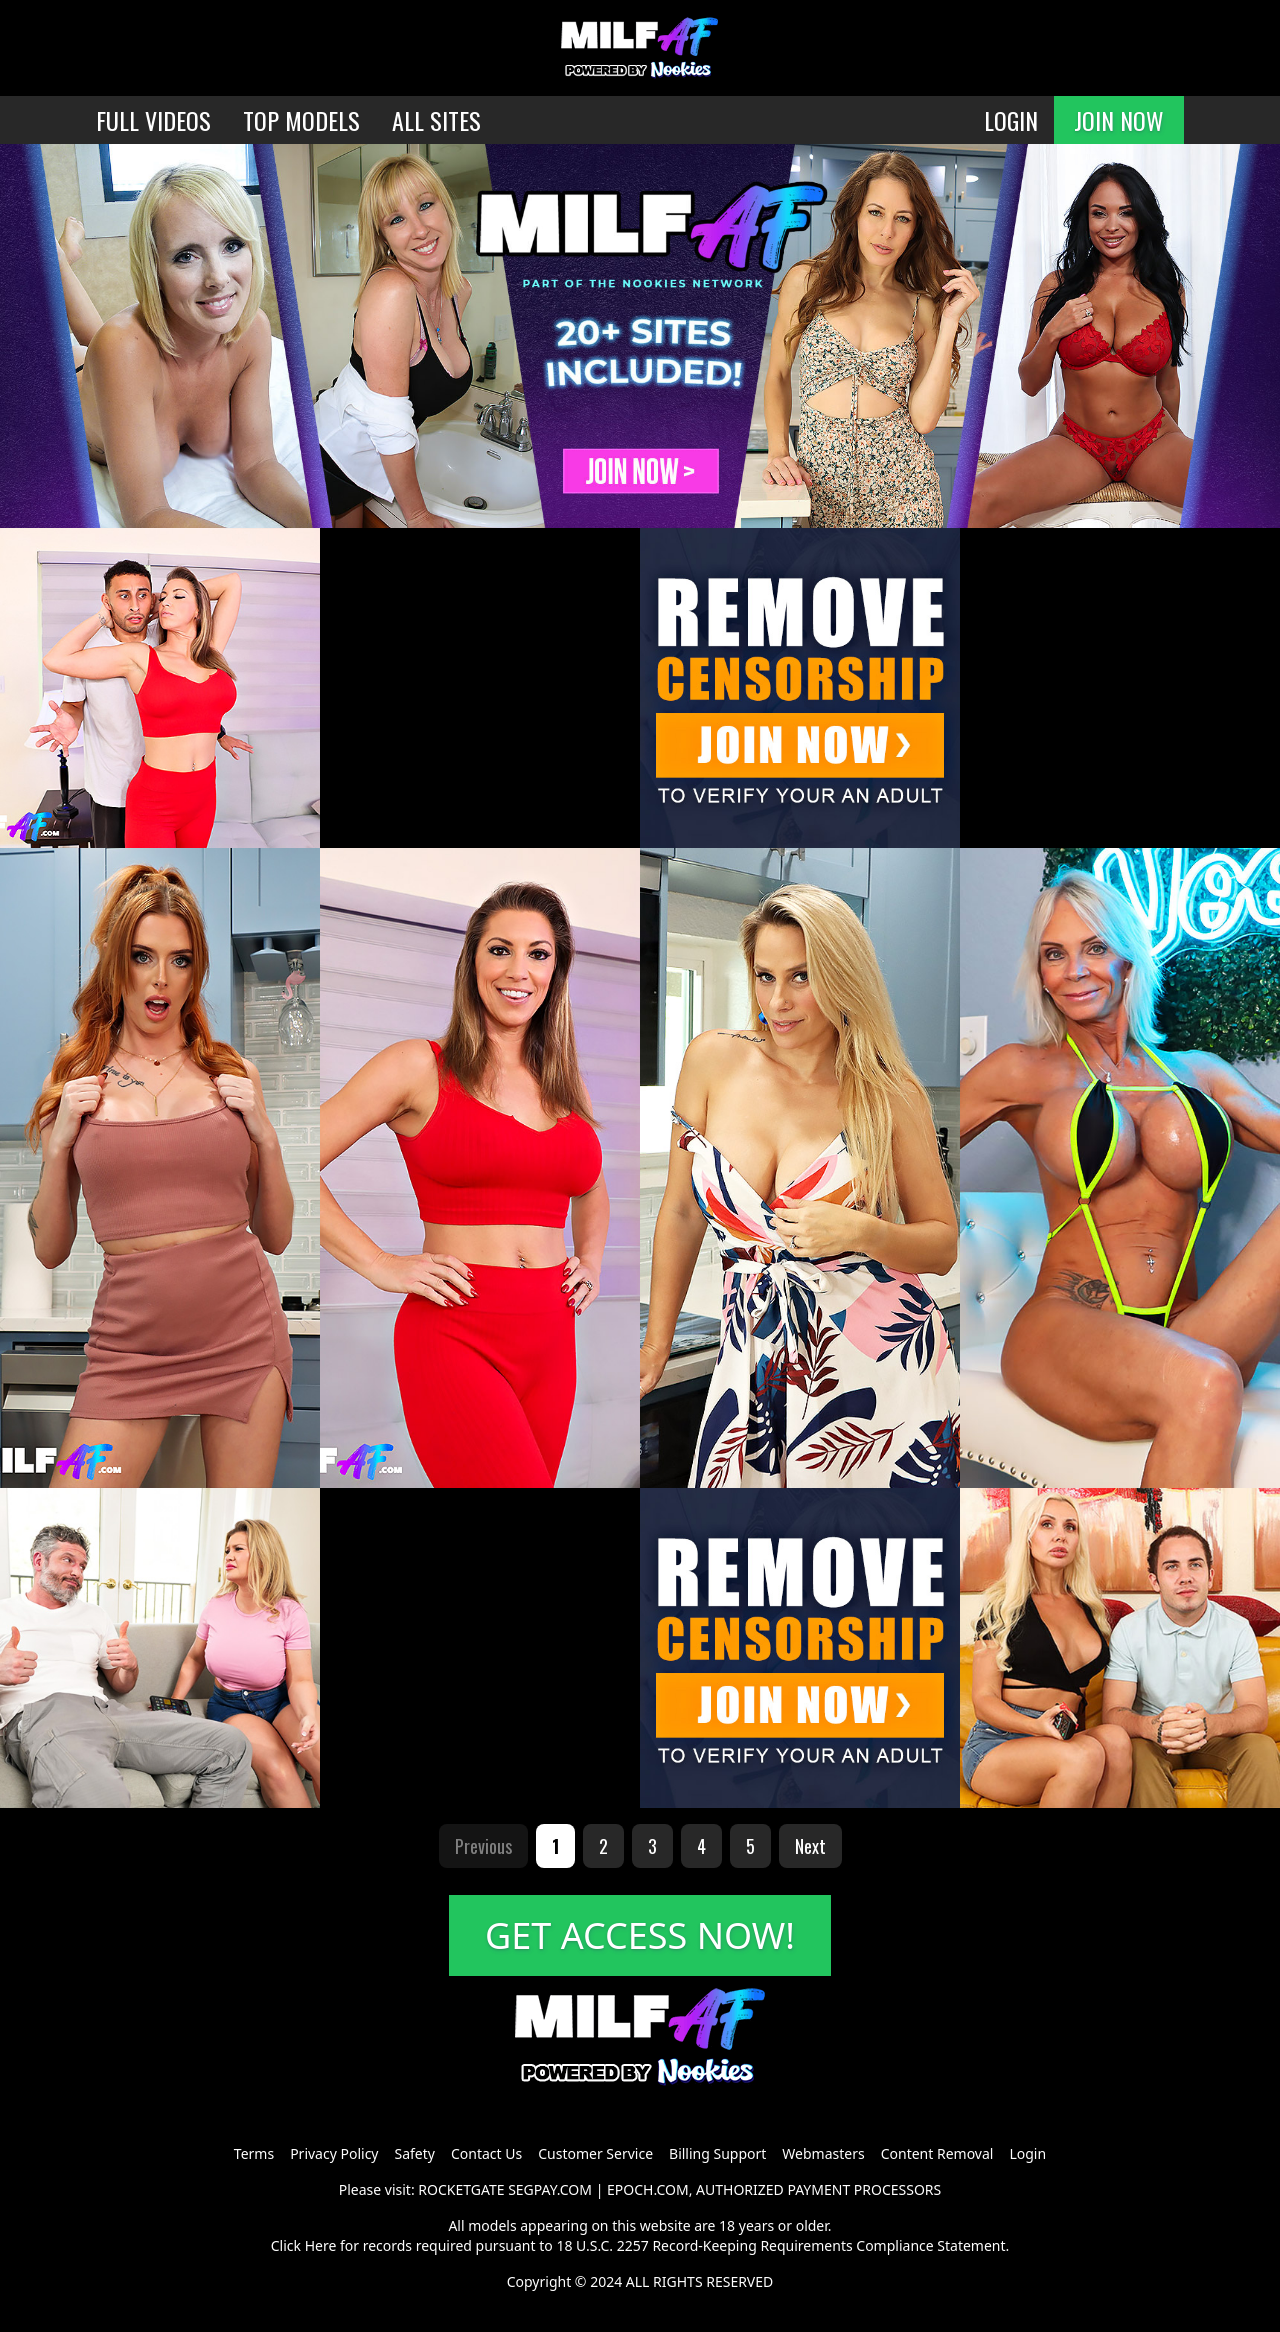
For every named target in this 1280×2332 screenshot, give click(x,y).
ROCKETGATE (461, 2189)
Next (810, 1846)
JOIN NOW (1119, 120)
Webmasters (823, 2153)
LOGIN (1011, 120)
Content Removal (937, 2153)
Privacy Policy (334, 2153)
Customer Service (595, 2153)
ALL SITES (436, 120)
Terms (254, 2153)
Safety (415, 2153)
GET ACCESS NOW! (640, 1935)
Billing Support (717, 2153)
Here (321, 2245)
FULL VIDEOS (153, 120)
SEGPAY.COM (550, 2189)
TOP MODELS (301, 120)
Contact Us (486, 2153)
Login (1027, 2153)
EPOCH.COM (648, 2189)
